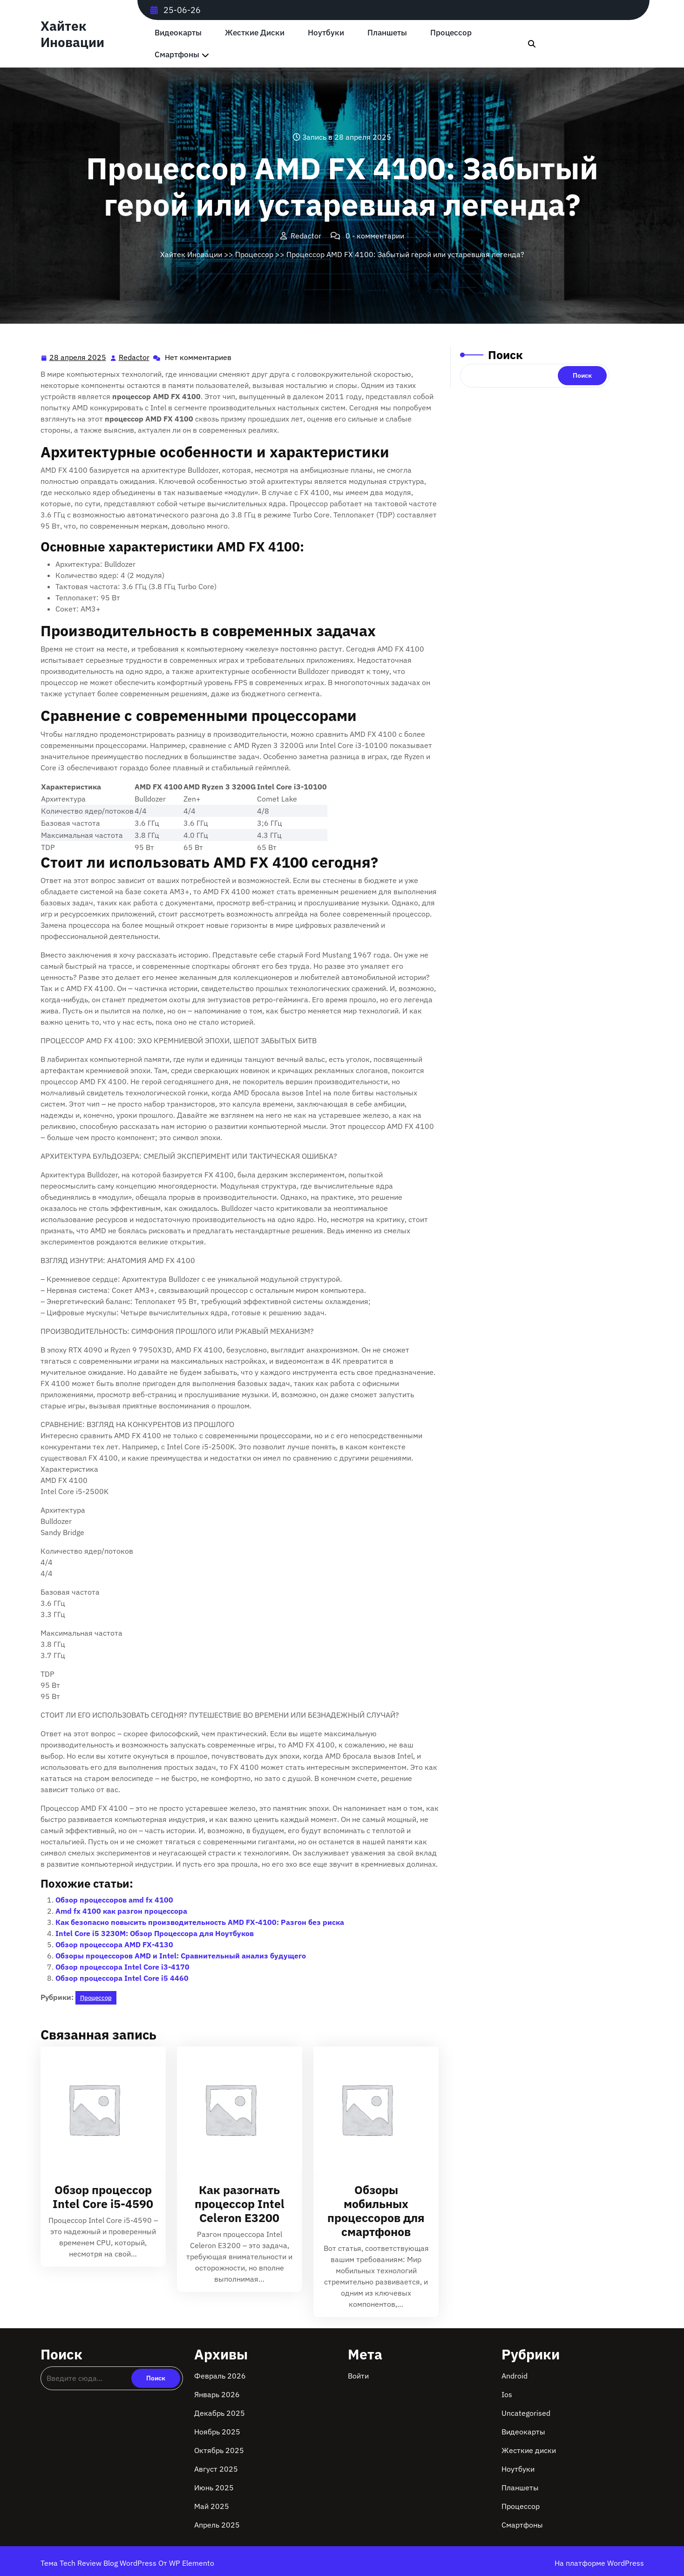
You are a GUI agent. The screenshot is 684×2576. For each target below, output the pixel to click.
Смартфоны (177, 55)
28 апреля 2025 (78, 357)
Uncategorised (525, 2413)
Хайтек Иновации (72, 34)
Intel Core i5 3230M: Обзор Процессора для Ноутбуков (154, 1933)
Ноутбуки (326, 33)
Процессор (451, 33)
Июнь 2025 (214, 2487)
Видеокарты (178, 33)
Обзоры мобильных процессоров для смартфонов (376, 2210)
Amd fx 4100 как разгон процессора (121, 1911)
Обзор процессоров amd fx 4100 (114, 1899)
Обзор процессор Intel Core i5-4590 (103, 2196)
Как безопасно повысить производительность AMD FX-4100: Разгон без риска (199, 1922)
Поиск (505, 354)
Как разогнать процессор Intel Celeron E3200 (239, 2203)
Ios (506, 2394)
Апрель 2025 (217, 2524)
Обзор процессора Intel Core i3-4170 (122, 1966)
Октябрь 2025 (219, 2450)
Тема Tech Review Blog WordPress (99, 2563)
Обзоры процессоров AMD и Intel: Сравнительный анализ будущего (180, 1955)
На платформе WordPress (599, 2563)
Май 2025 (211, 2506)
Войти (358, 2375)
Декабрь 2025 (219, 2413)
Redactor (134, 356)
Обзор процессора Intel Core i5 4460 (122, 1978)
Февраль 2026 (220, 2375)
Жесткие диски (254, 33)
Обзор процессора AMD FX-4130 (114, 1944)
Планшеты (387, 33)
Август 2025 (216, 2469)
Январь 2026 (217, 2394)
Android (514, 2375)
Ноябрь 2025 (217, 2431)
